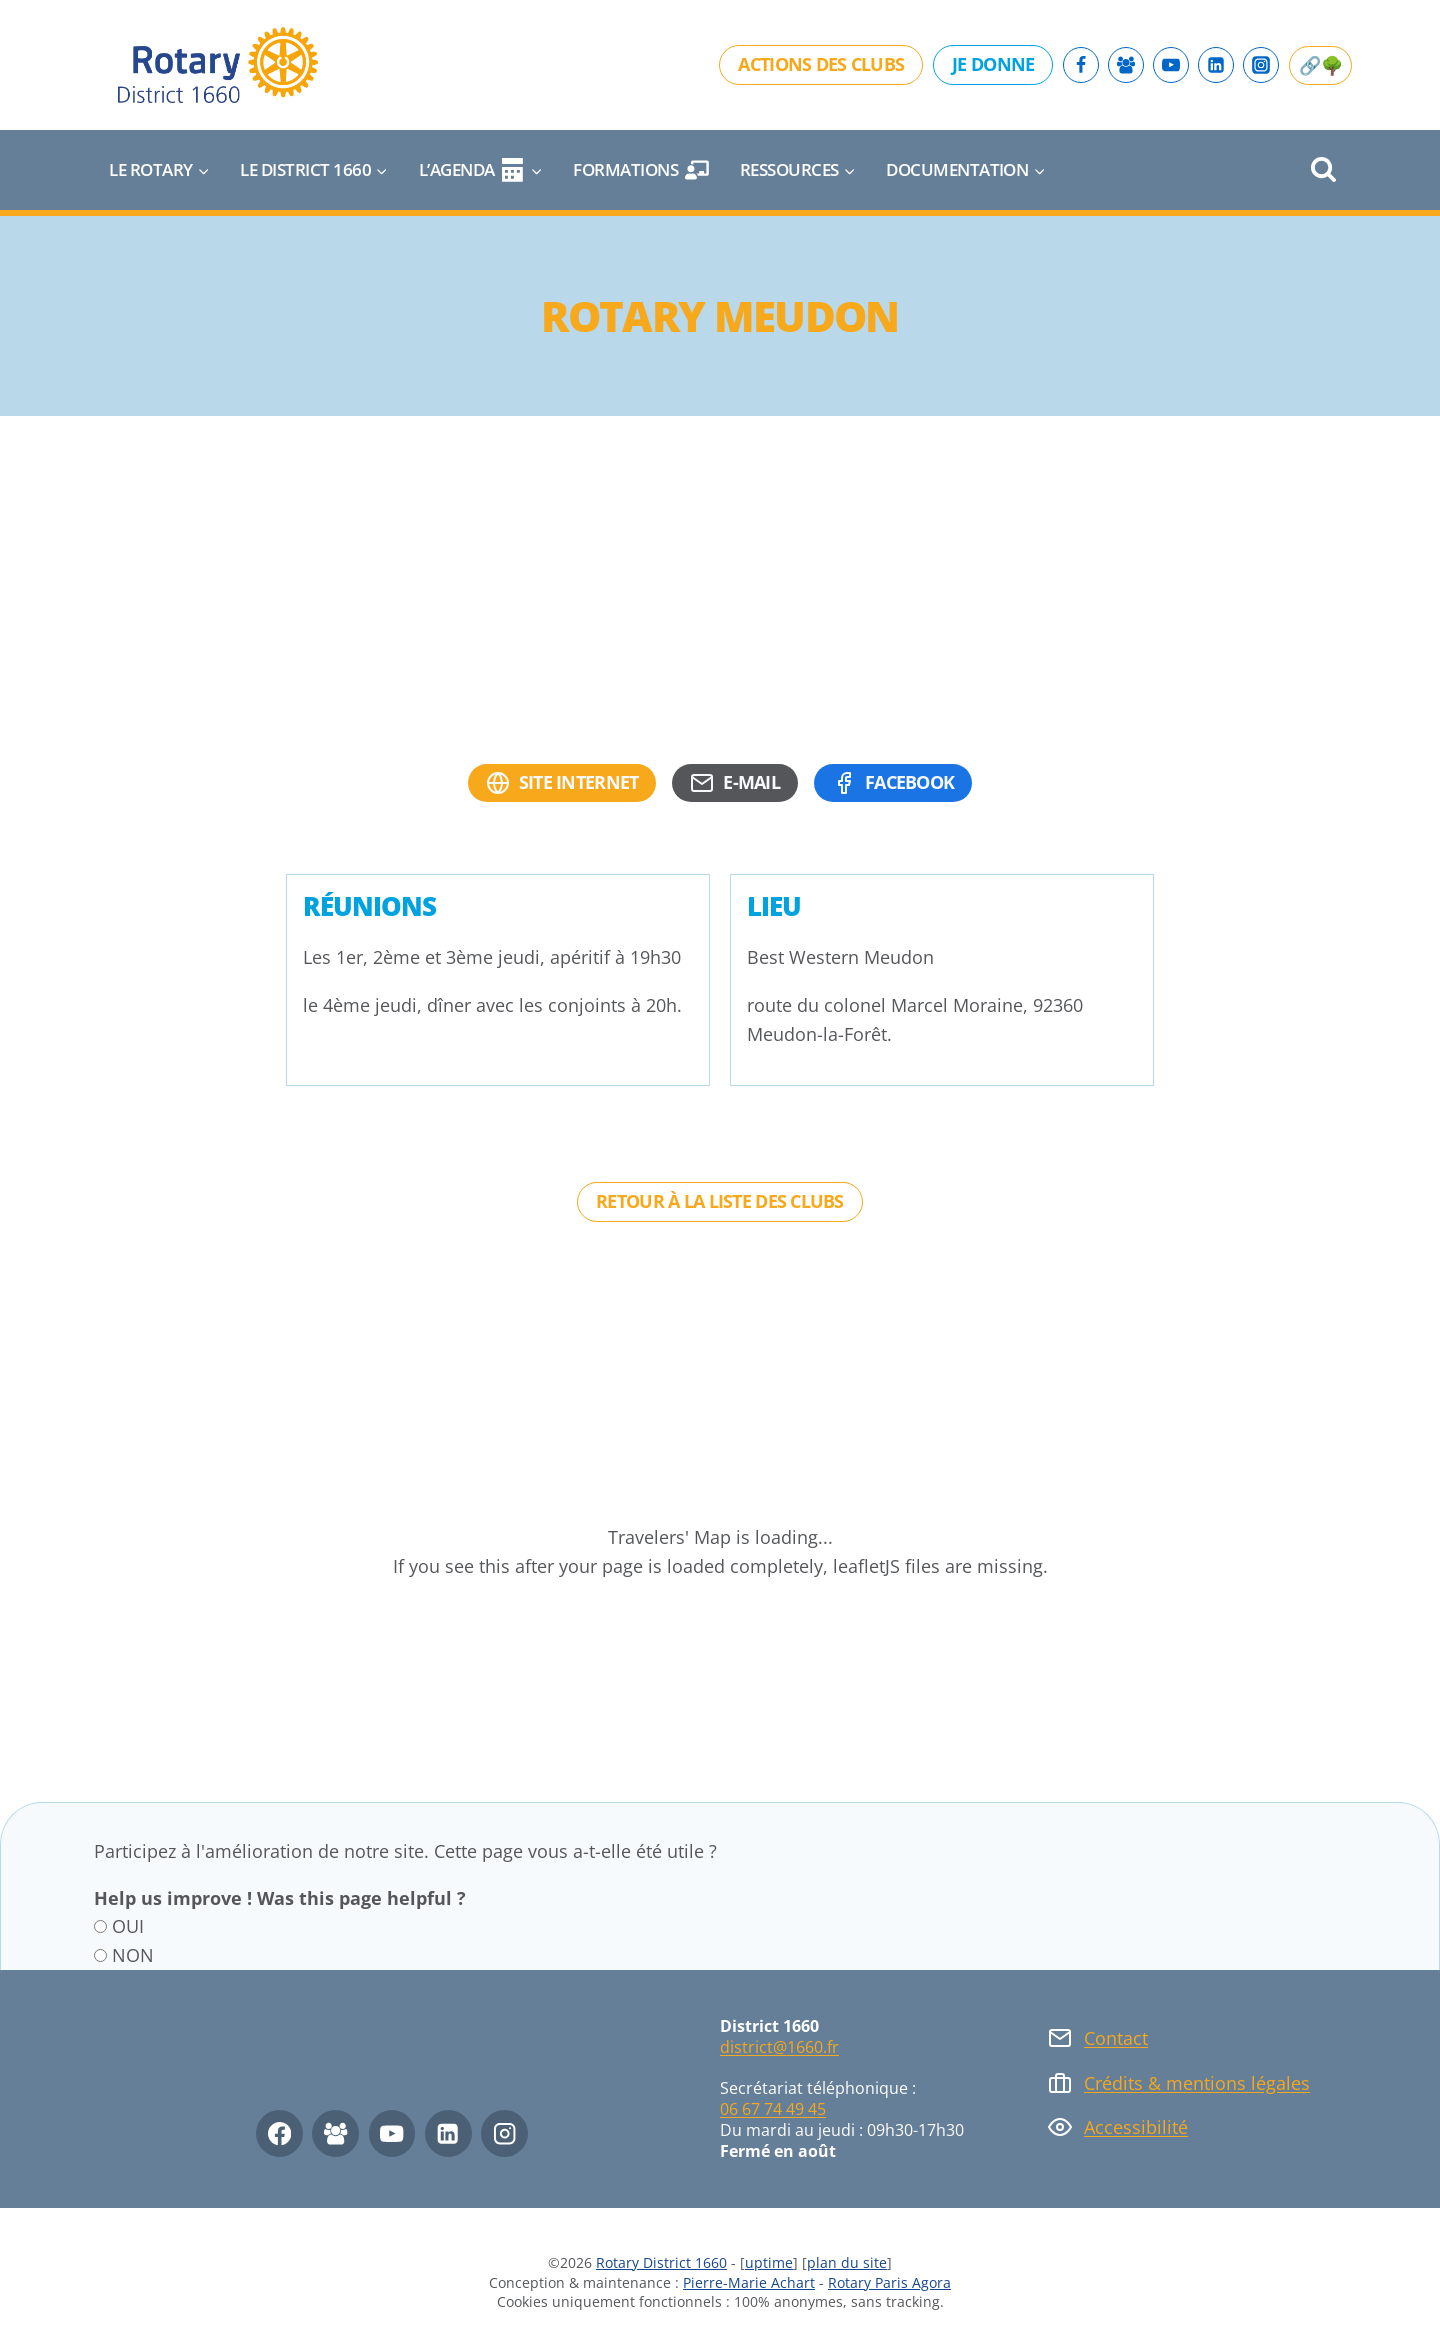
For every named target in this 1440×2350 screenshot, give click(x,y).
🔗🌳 (1320, 65)
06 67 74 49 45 (773, 2109)
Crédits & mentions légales (1197, 2083)
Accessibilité (1136, 2127)
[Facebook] (1081, 65)
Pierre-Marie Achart (749, 2282)
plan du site (847, 2262)
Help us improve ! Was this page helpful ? (280, 1898)
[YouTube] (1171, 65)
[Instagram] (1261, 65)
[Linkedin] (1216, 65)
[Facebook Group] (1126, 65)
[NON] (100, 1955)
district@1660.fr (779, 2047)
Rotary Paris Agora (889, 2282)
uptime (769, 2262)
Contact (1116, 2038)
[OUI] (100, 1926)
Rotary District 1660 (661, 2262)
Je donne (993, 64)
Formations (641, 170)
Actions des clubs (821, 64)
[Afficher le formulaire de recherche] (1323, 170)
